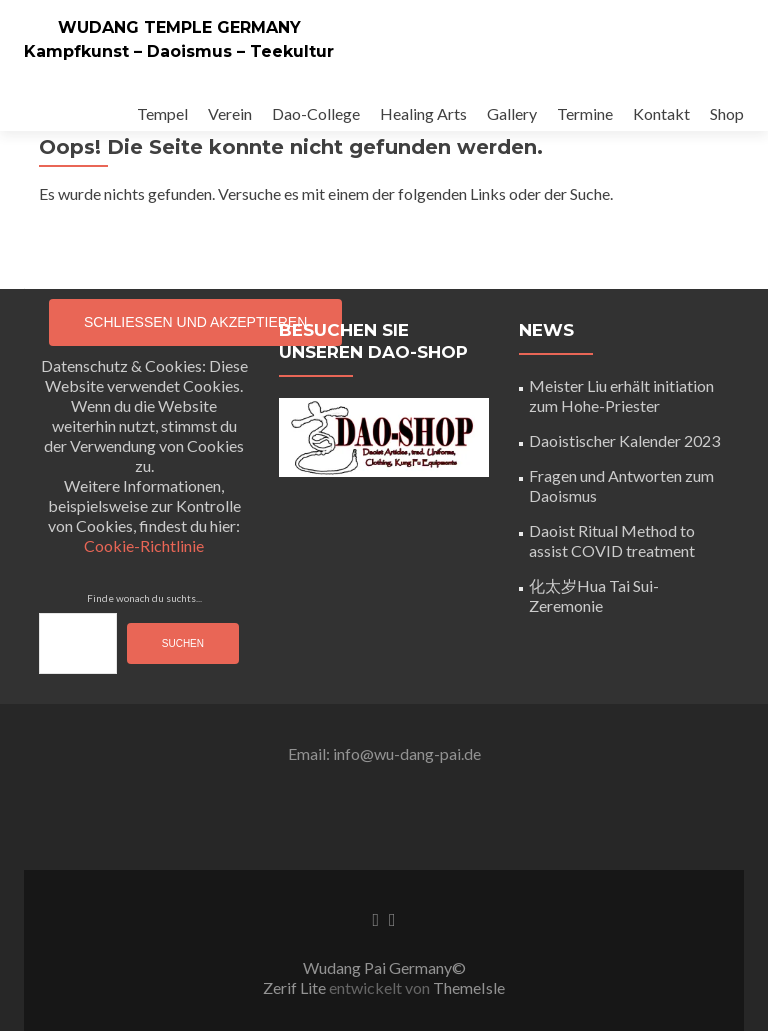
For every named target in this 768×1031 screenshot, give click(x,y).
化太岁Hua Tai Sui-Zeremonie (594, 595)
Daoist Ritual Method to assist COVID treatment (612, 540)
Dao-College (316, 113)
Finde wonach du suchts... (144, 598)
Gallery (512, 113)
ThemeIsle (469, 987)
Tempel (162, 113)
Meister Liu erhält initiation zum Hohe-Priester (621, 395)
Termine (585, 113)
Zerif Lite (296, 987)
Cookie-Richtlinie (144, 545)
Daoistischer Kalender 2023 (624, 440)
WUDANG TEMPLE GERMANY (179, 27)
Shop (727, 113)
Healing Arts (423, 113)
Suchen (183, 643)
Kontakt (661, 113)
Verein (230, 113)
